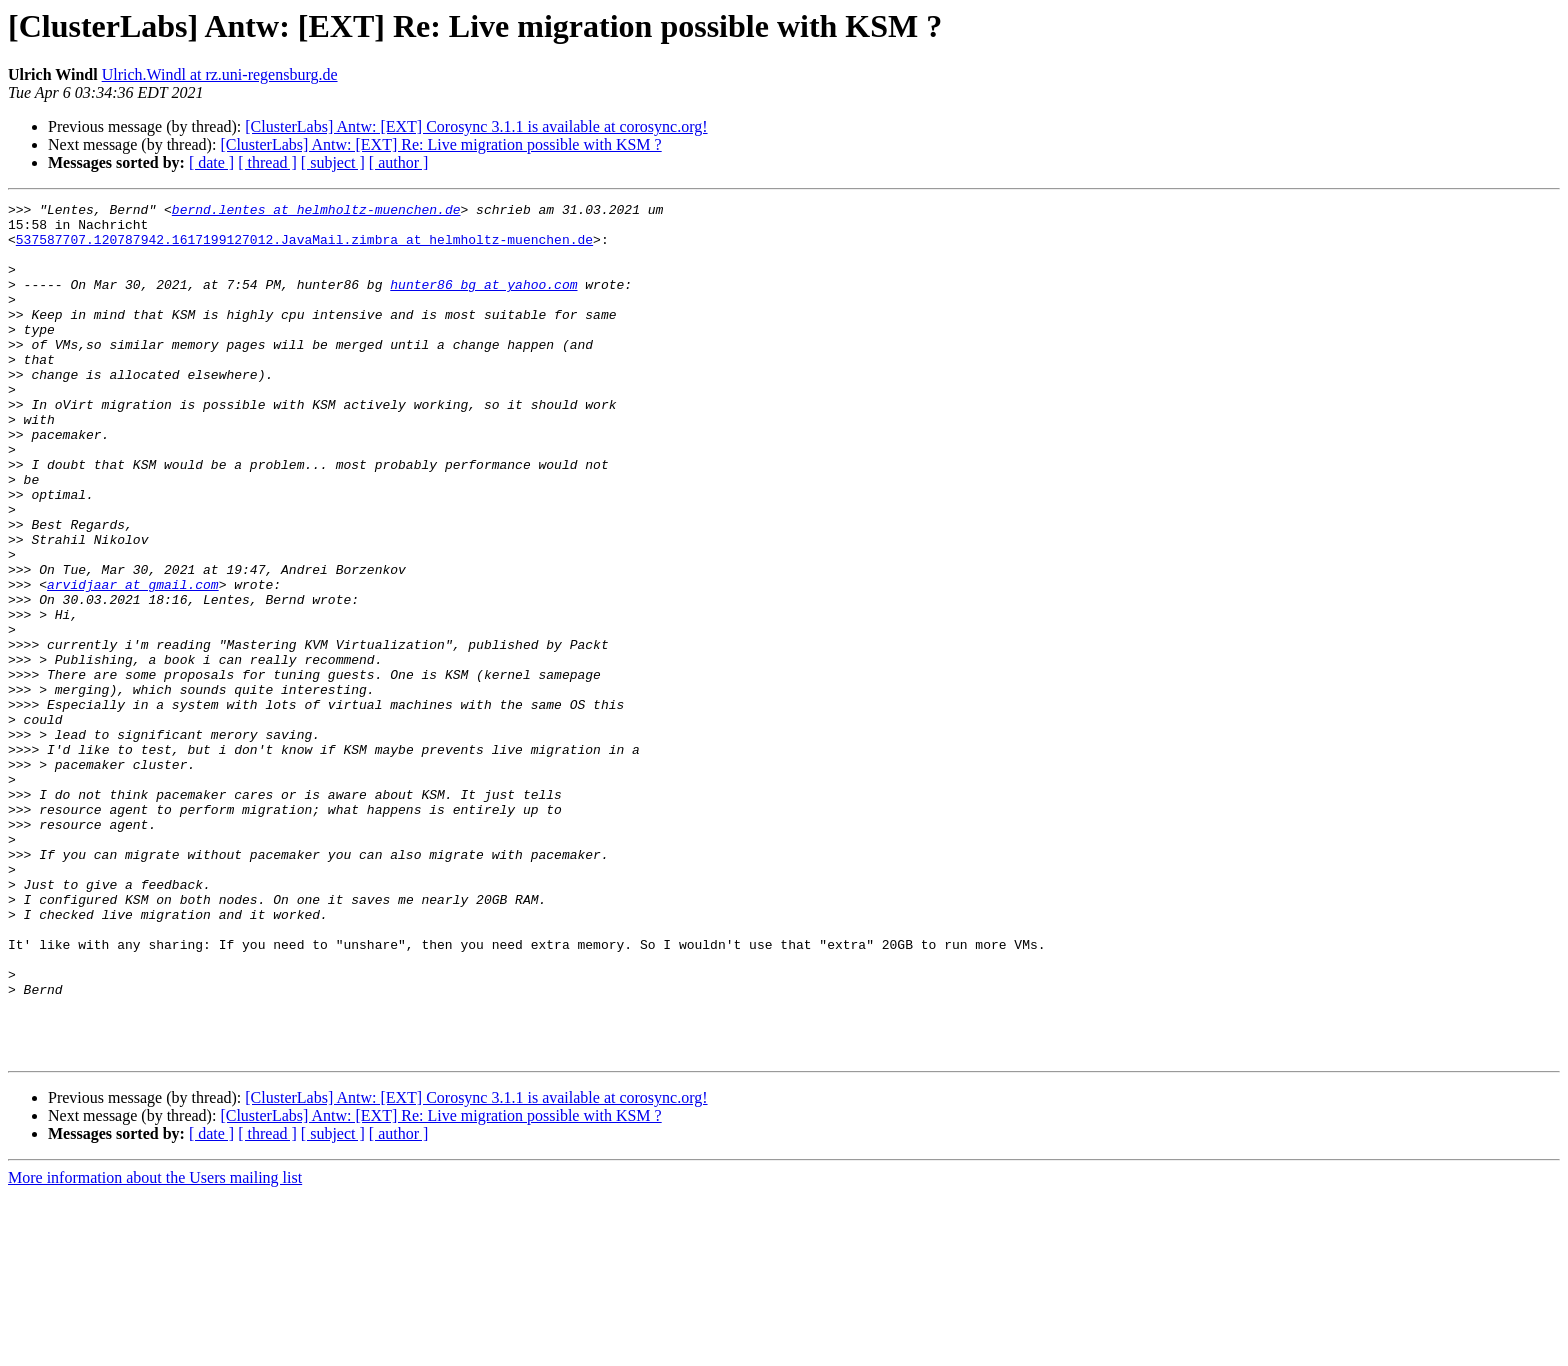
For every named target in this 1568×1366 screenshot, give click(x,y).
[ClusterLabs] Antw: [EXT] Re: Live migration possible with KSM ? (440, 144)
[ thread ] (267, 162)
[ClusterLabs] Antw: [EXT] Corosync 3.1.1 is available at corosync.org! (476, 126)
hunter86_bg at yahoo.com (483, 302)
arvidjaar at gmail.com (133, 662)
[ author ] (399, 162)
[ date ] (211, 162)
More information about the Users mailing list (155, 1348)
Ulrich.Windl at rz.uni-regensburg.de (220, 74)
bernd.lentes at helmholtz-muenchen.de (316, 212)
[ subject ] (333, 162)
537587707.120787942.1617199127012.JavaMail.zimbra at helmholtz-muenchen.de (304, 248)
